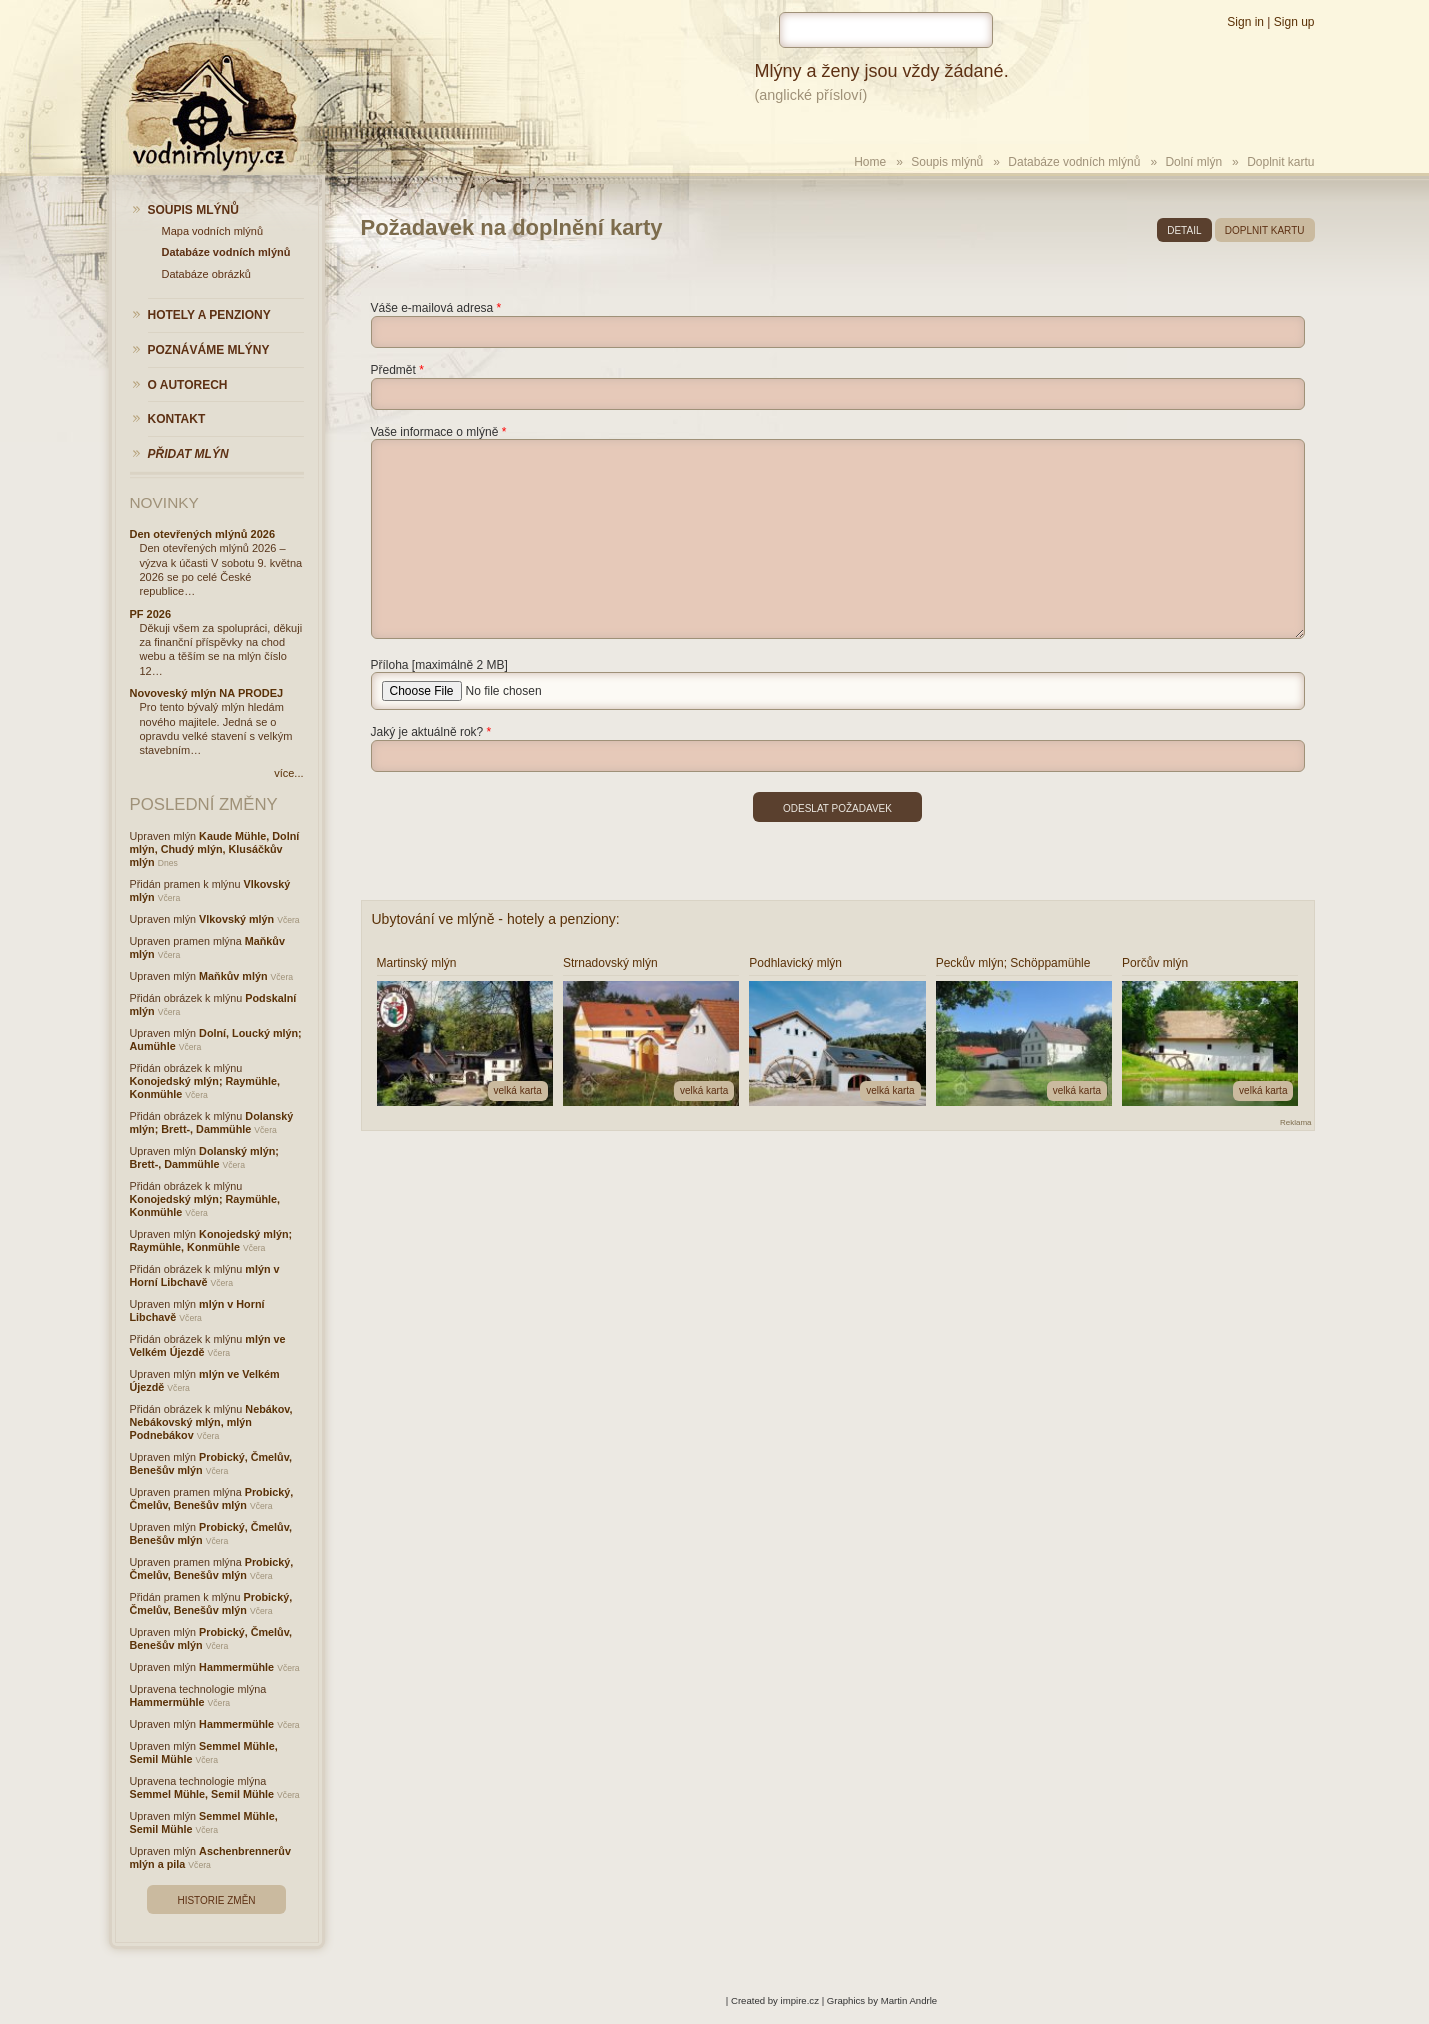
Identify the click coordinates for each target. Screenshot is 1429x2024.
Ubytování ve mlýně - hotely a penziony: (496, 919)
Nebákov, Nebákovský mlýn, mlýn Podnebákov (211, 1422)
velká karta (518, 1090)
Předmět (393, 370)
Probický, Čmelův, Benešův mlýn (212, 1498)
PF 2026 (151, 614)
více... (288, 773)
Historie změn (216, 1900)
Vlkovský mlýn (236, 919)
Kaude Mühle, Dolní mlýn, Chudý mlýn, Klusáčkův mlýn (215, 849)
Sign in (1245, 22)
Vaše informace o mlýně (435, 432)
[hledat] (886, 30)
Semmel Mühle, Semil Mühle (202, 1794)
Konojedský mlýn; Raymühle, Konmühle (211, 1240)
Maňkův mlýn (233, 976)
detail (1184, 230)
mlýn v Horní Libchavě (205, 1275)
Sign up (1294, 22)
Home (870, 162)
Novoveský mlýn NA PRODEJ (207, 693)
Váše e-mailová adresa (432, 308)
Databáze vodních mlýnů (1074, 162)
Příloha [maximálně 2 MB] (439, 665)
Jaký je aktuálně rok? (427, 732)
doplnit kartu (1265, 230)
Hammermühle (236, 1667)
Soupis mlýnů (947, 162)
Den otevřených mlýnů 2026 (203, 534)
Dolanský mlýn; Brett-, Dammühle (212, 1122)
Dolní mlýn (1193, 162)
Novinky (164, 502)
